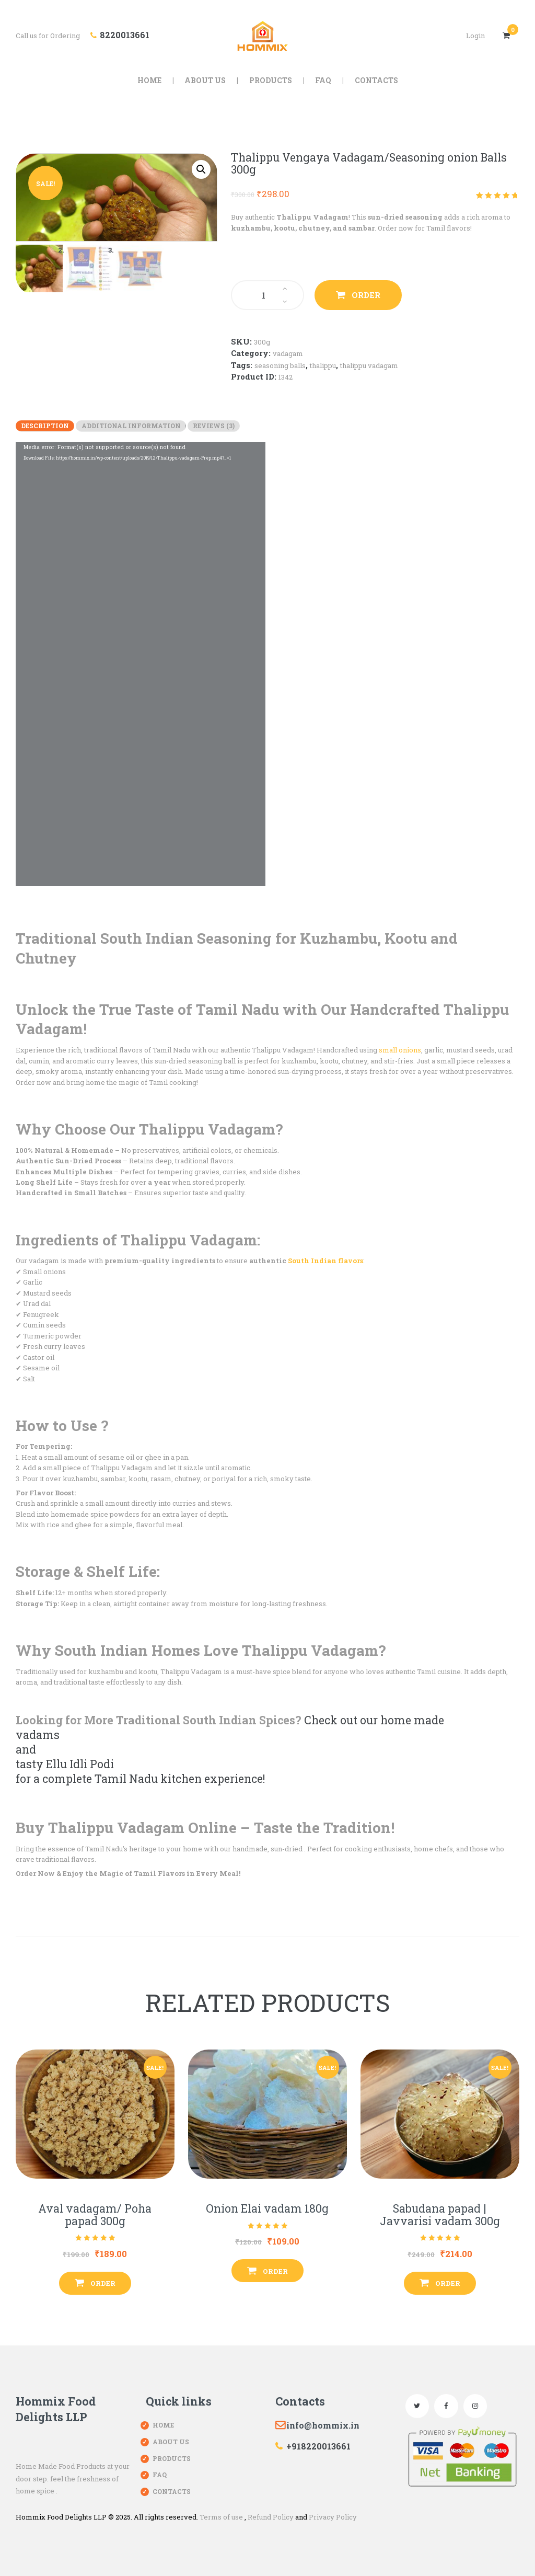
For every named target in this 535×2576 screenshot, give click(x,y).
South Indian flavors (325, 1260)
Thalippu (323, 365)
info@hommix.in (322, 2425)
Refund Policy (271, 2517)
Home (163, 2425)
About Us (171, 2441)
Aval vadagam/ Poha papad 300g (95, 2215)
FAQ (160, 2474)
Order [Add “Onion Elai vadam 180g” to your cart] (275, 2271)
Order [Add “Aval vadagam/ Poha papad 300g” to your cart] (102, 2283)
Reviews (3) (214, 425)
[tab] (45, 425)
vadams (38, 1734)
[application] (140, 664)
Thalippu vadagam (369, 365)
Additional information (131, 425)
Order (366, 295)
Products (172, 2458)
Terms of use (221, 2517)
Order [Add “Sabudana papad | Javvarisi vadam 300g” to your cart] (447, 2283)
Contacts (172, 2491)
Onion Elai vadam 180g (267, 2209)
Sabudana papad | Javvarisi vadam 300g (440, 2215)
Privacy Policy (333, 2517)
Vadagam (288, 353)
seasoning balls (280, 365)
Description (45, 425)
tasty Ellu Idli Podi (65, 1764)
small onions (400, 1050)
